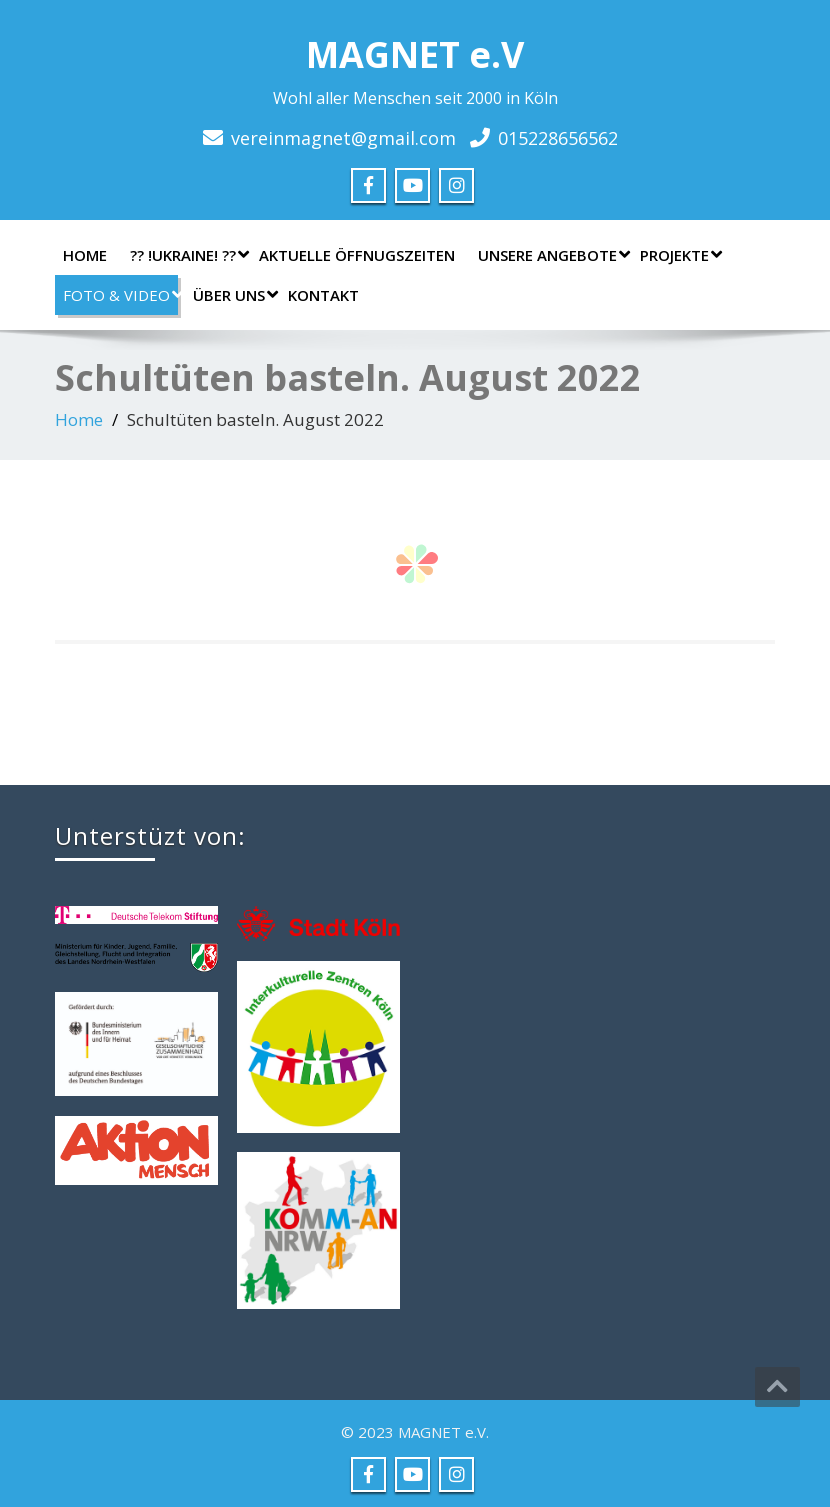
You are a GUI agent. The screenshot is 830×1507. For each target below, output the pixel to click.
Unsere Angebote (551, 255)
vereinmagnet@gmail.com (343, 138)
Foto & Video (120, 295)
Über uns (233, 295)
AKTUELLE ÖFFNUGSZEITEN (357, 255)
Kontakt (323, 295)
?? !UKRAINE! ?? (187, 255)
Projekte (678, 255)
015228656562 (558, 138)
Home (85, 255)
